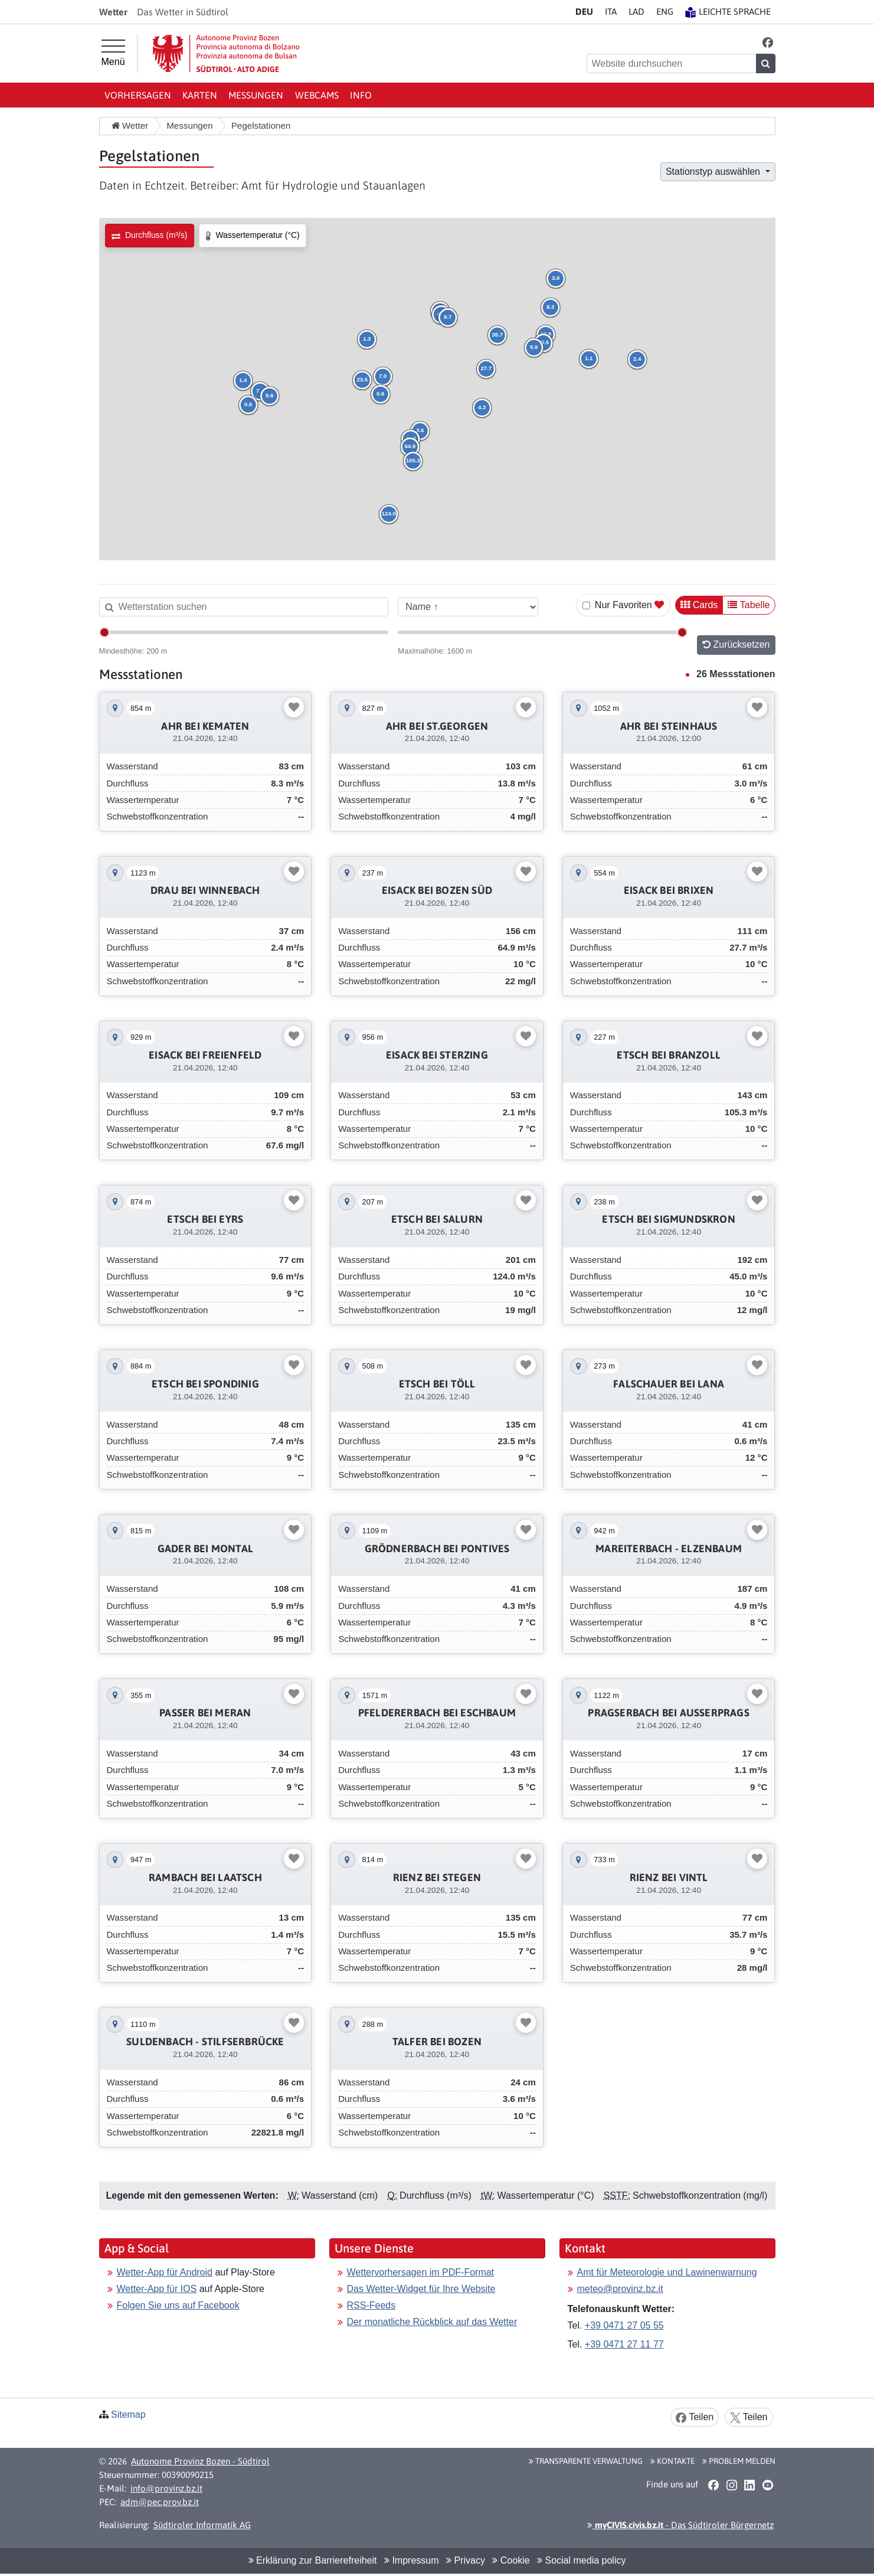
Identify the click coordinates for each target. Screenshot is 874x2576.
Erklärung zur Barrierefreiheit (312, 2508)
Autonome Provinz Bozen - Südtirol (200, 2409)
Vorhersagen (137, 95)
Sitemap (128, 2361)
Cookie (510, 2508)
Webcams (317, 95)
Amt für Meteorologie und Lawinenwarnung (667, 2219)
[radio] (150, 235)
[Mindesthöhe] (244, 632)
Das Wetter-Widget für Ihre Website (421, 2236)
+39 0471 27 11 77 (624, 2291)
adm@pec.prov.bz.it (159, 2449)
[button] (767, 42)
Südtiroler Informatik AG (202, 2472)
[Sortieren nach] (468, 607)
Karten (199, 95)
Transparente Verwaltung (586, 2408)
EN (664, 11)
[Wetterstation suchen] (244, 607)
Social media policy (581, 2508)
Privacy (465, 2508)
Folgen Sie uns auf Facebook (178, 2252)
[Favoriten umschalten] (294, 707)
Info (361, 95)
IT (611, 11)
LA (636, 11)
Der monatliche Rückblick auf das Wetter (432, 2269)
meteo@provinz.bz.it (620, 2236)
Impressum (411, 2508)
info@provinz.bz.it (166, 2435)
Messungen (255, 95)
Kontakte (672, 2408)
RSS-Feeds (371, 2252)
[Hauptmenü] (113, 53)
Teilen (694, 2364)
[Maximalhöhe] (543, 632)
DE (584, 11)
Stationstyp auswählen (714, 171)
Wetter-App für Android (164, 2219)
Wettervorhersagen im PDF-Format (421, 2219)
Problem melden (738, 2408)
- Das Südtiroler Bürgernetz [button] (680, 2472)
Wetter (130, 125)
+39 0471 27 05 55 (624, 2272)
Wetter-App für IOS (157, 2236)
